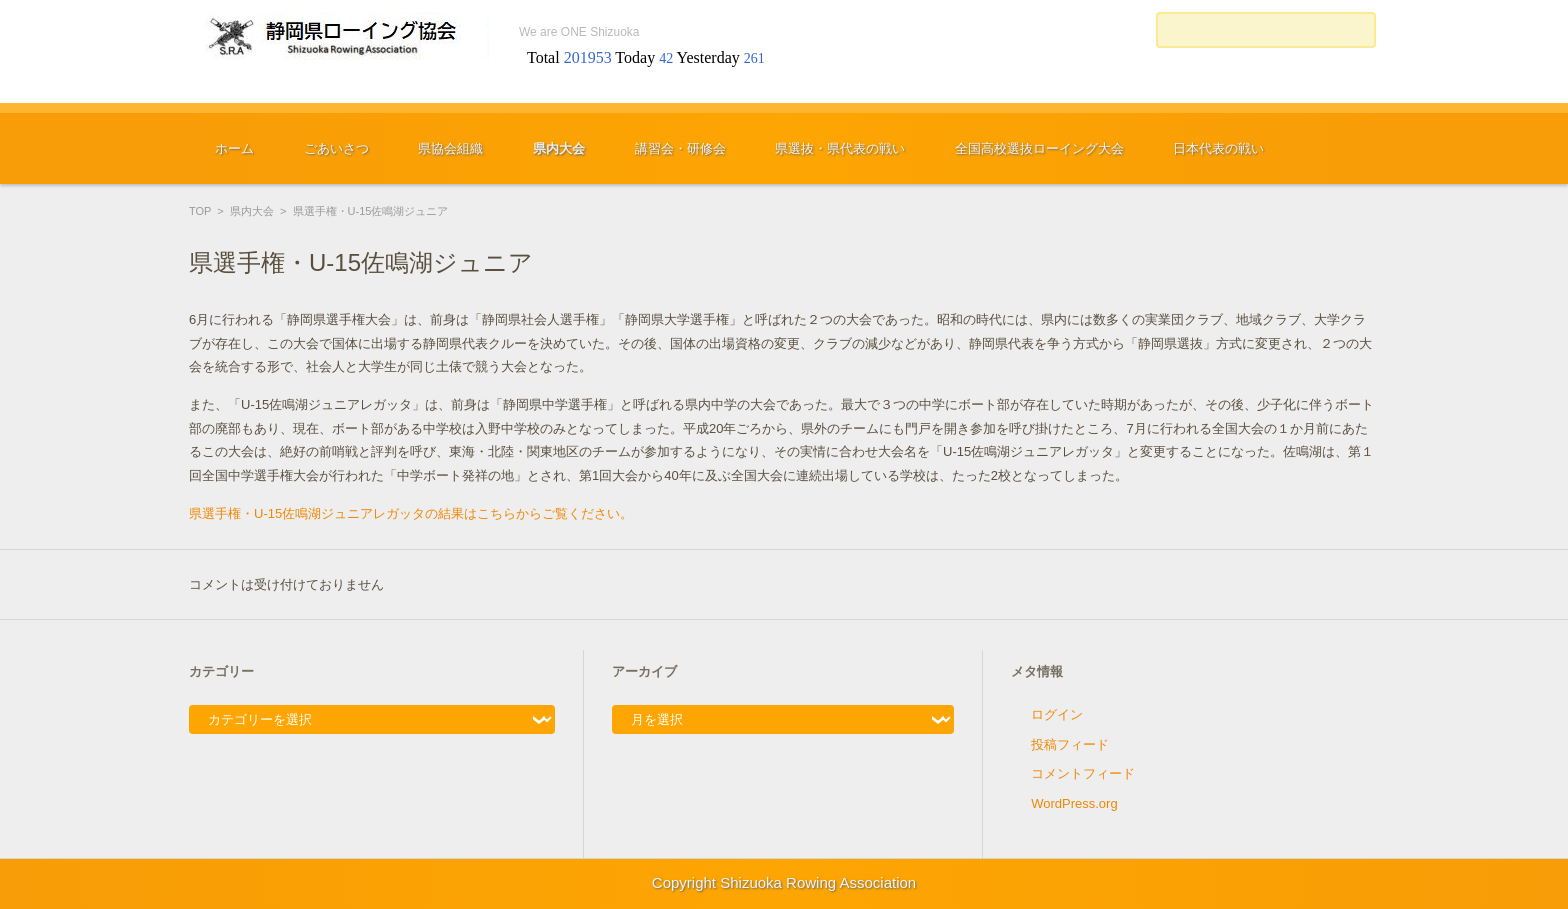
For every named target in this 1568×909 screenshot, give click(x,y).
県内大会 (559, 148)
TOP (200, 211)
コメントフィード (1083, 773)
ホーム (234, 148)
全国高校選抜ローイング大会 (1039, 148)
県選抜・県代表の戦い (840, 148)
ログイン (1057, 714)
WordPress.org (1074, 803)
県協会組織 (450, 148)
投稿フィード (1070, 744)
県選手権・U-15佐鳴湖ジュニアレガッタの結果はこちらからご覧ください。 (411, 513)
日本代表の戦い (1218, 148)
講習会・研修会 (680, 148)
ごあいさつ (336, 148)
